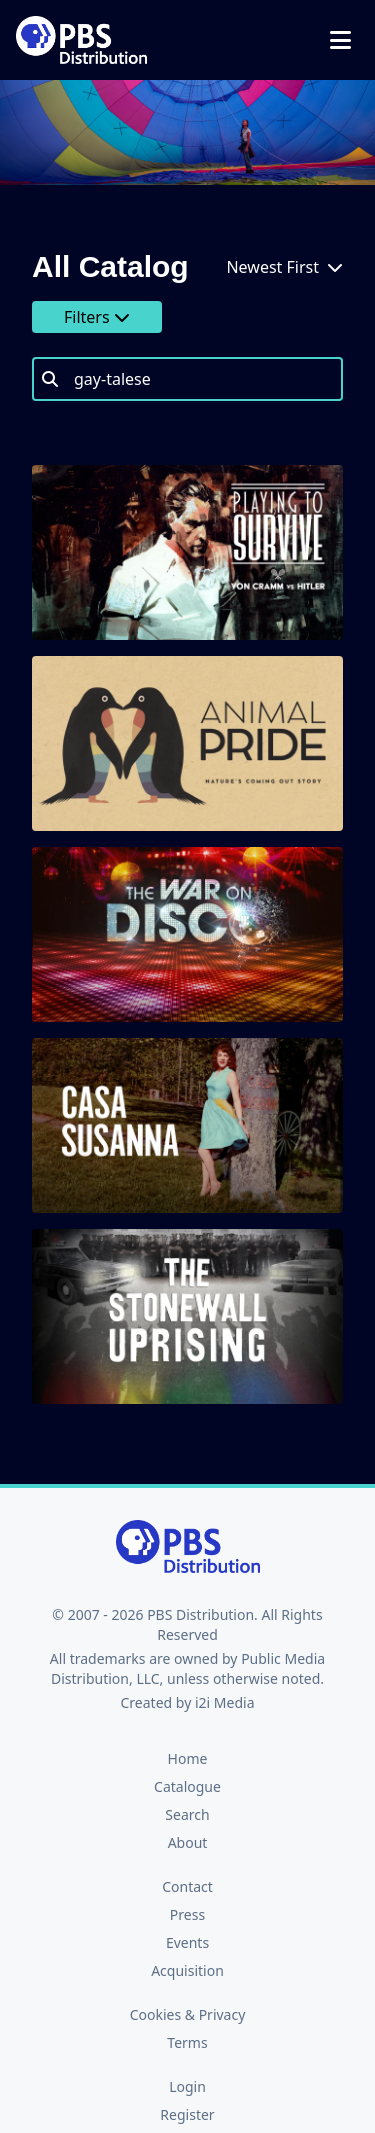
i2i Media (225, 1702)
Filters (97, 317)
